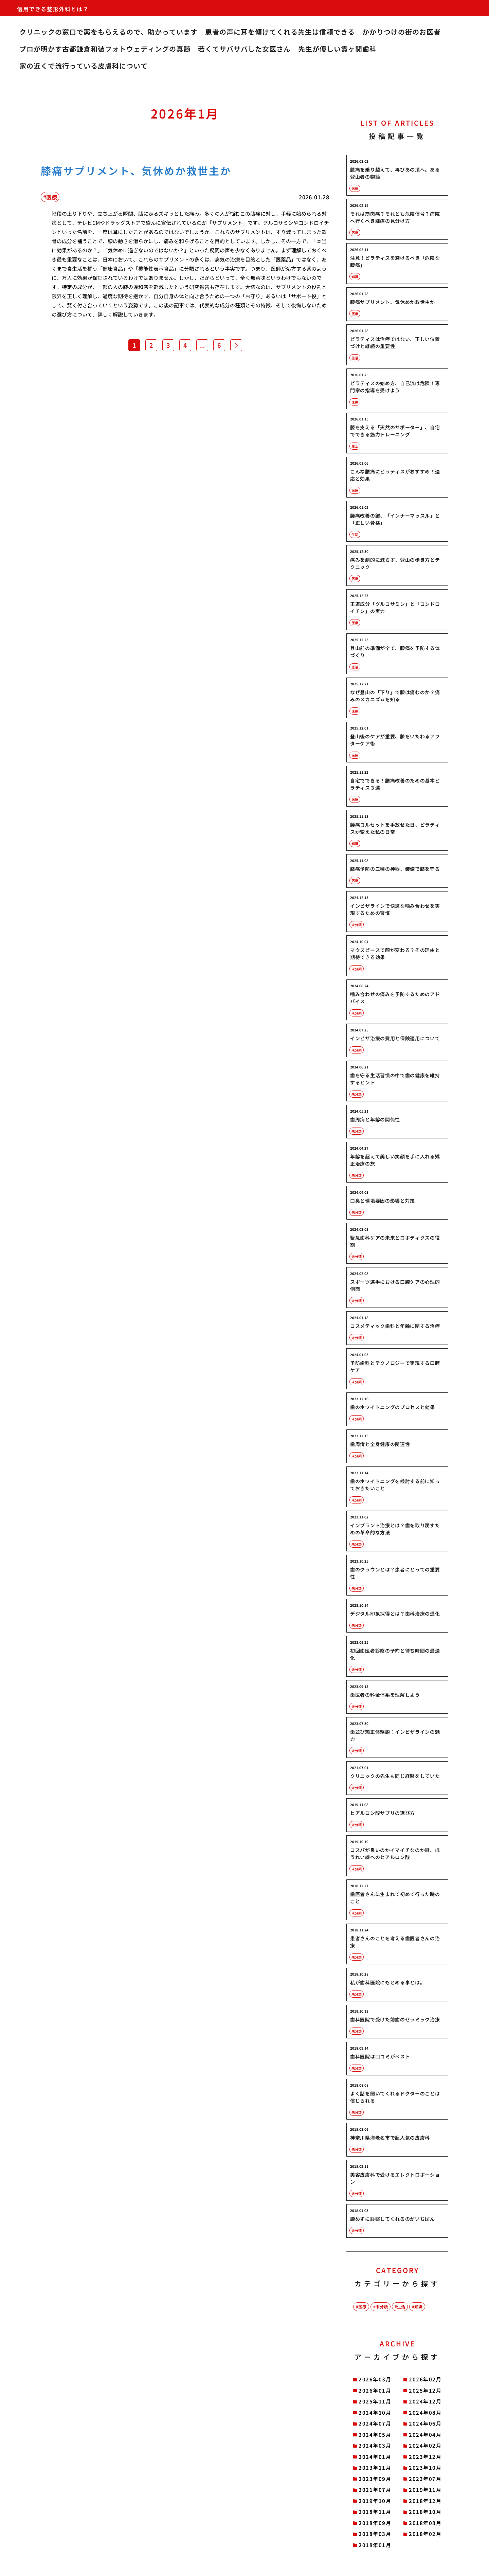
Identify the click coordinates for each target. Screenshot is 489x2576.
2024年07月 (375, 2423)
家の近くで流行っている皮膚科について (83, 66)
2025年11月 (375, 2401)
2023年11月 (375, 2467)
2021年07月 (375, 2489)
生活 (401, 2306)
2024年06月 (425, 2423)
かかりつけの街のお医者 (401, 32)
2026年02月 (425, 2379)
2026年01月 (375, 2390)
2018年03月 (375, 2533)
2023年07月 (425, 2478)
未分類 (382, 2306)
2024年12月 (425, 2401)
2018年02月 (425, 2533)
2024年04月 (425, 2434)
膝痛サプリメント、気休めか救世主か (136, 170)
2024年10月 (375, 2412)
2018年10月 (425, 2511)
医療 (362, 2306)
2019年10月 (375, 2500)
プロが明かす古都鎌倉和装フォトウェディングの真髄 (105, 49)
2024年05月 (375, 2434)
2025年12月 (425, 2390)
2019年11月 (425, 2489)
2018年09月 (375, 2522)
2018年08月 (425, 2522)
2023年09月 (375, 2478)
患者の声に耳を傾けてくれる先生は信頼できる (280, 32)
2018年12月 (425, 2500)
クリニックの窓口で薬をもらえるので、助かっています (108, 32)
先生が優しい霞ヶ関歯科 (337, 49)
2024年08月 (425, 2412)
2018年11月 (375, 2511)
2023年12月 (425, 2456)
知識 (418, 2306)
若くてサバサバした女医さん (244, 49)
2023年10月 (425, 2467)
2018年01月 (375, 2544)
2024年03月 (375, 2445)
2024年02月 (425, 2445)
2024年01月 (375, 2456)
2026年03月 (375, 2379)
